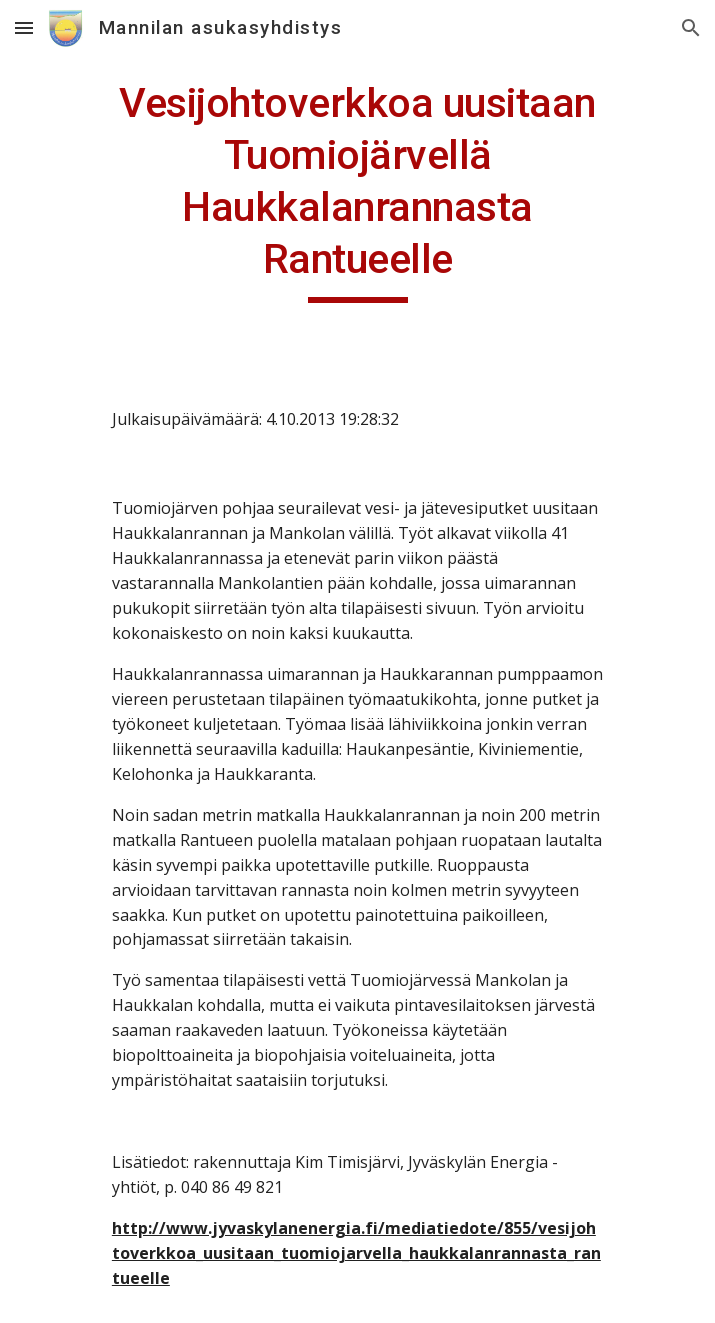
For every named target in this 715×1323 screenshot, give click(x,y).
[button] (24, 27)
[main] (357, 190)
